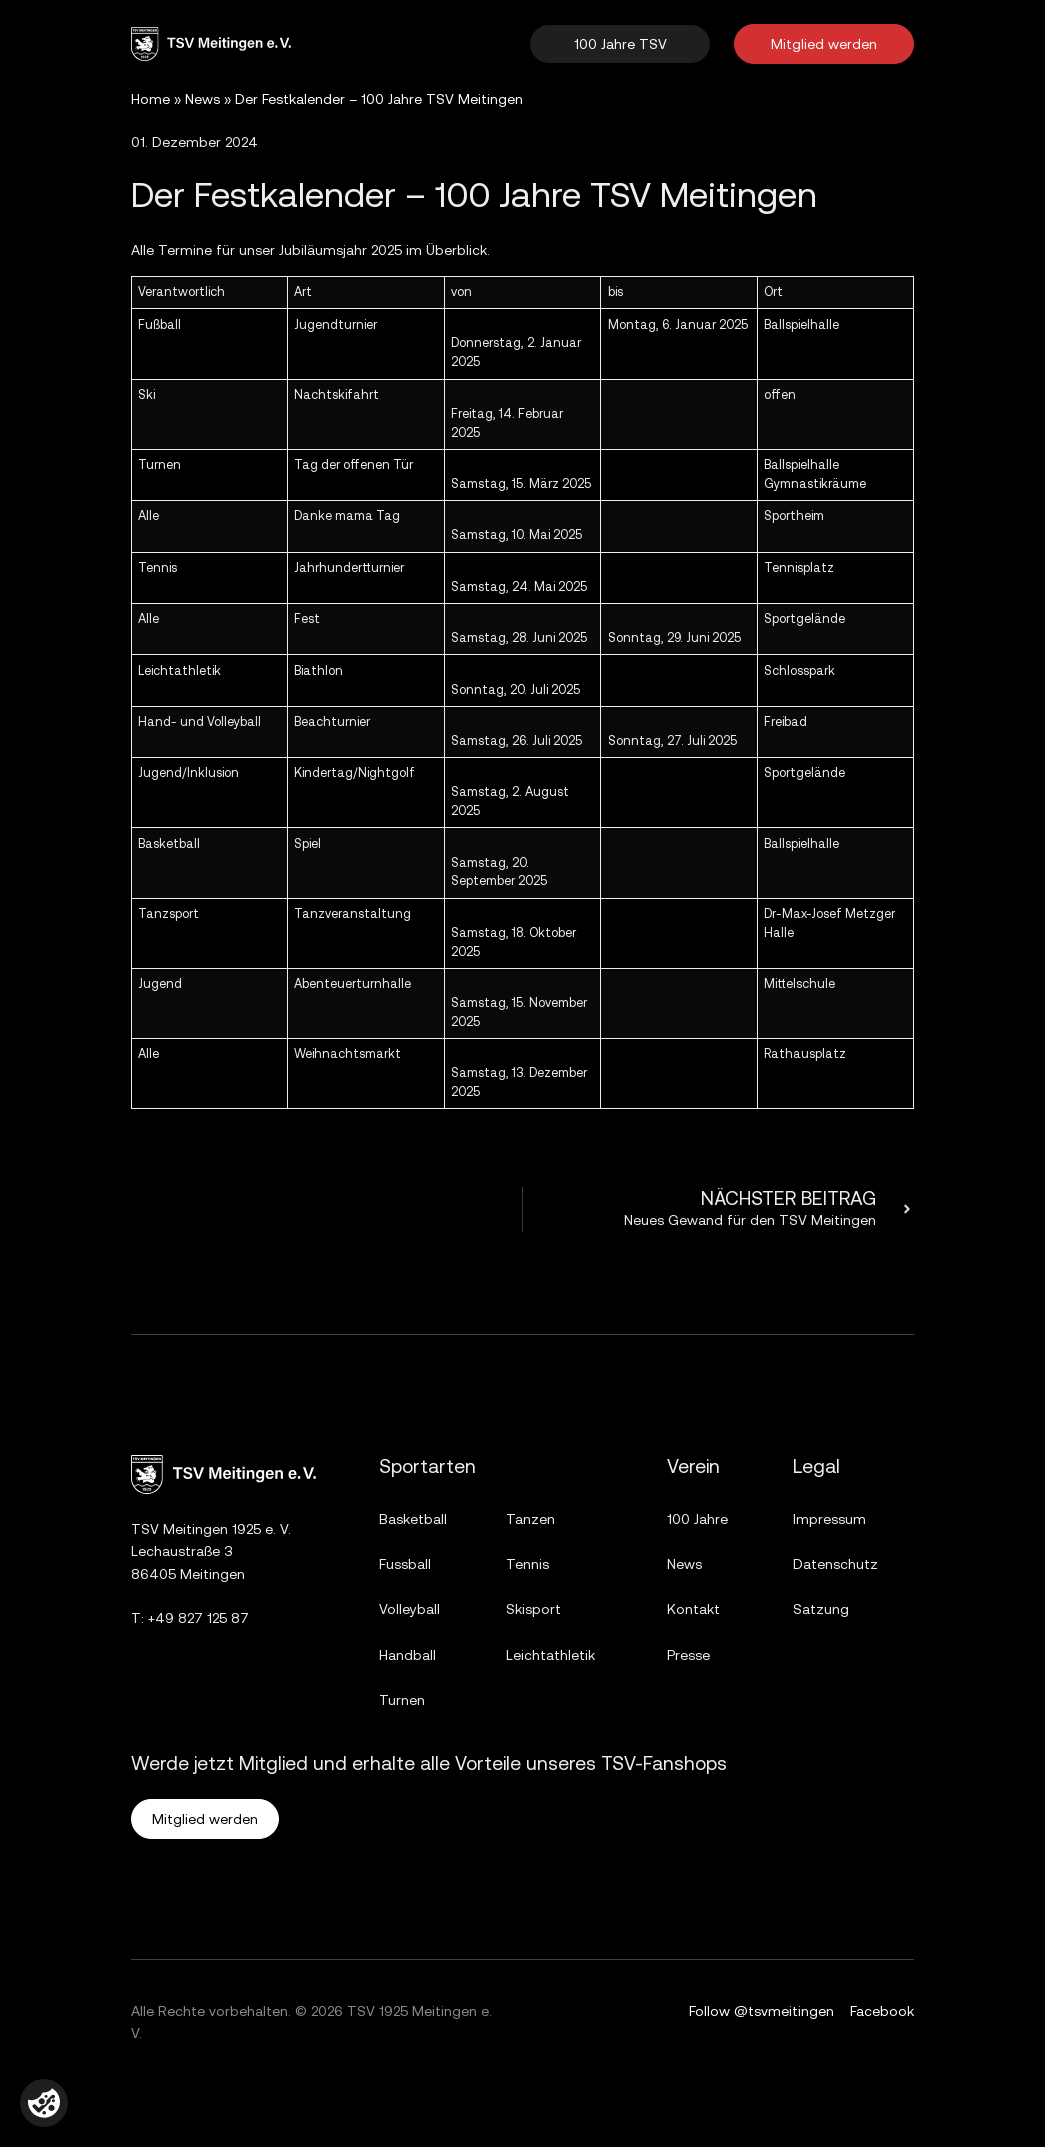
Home (150, 99)
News (202, 99)
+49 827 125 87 (198, 1618)
